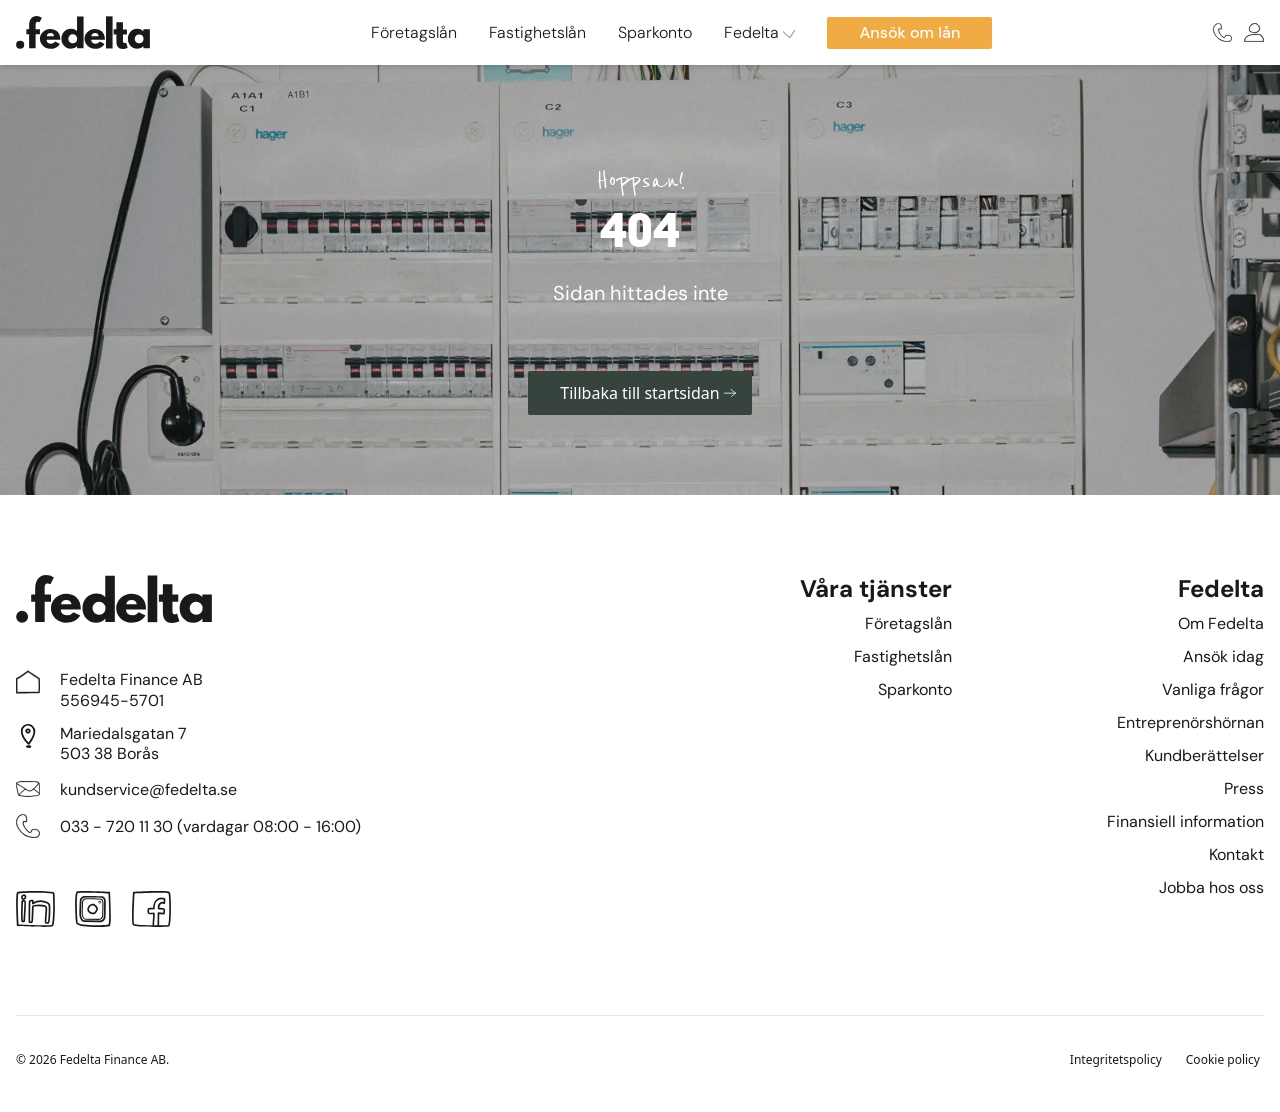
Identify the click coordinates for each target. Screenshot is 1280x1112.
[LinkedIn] (35, 913)
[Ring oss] (1222, 32)
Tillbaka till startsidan (647, 393)
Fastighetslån (537, 32)
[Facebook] (152, 913)
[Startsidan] (83, 32)
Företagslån (414, 32)
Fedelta (760, 32)
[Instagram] (93, 913)
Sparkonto (655, 32)
